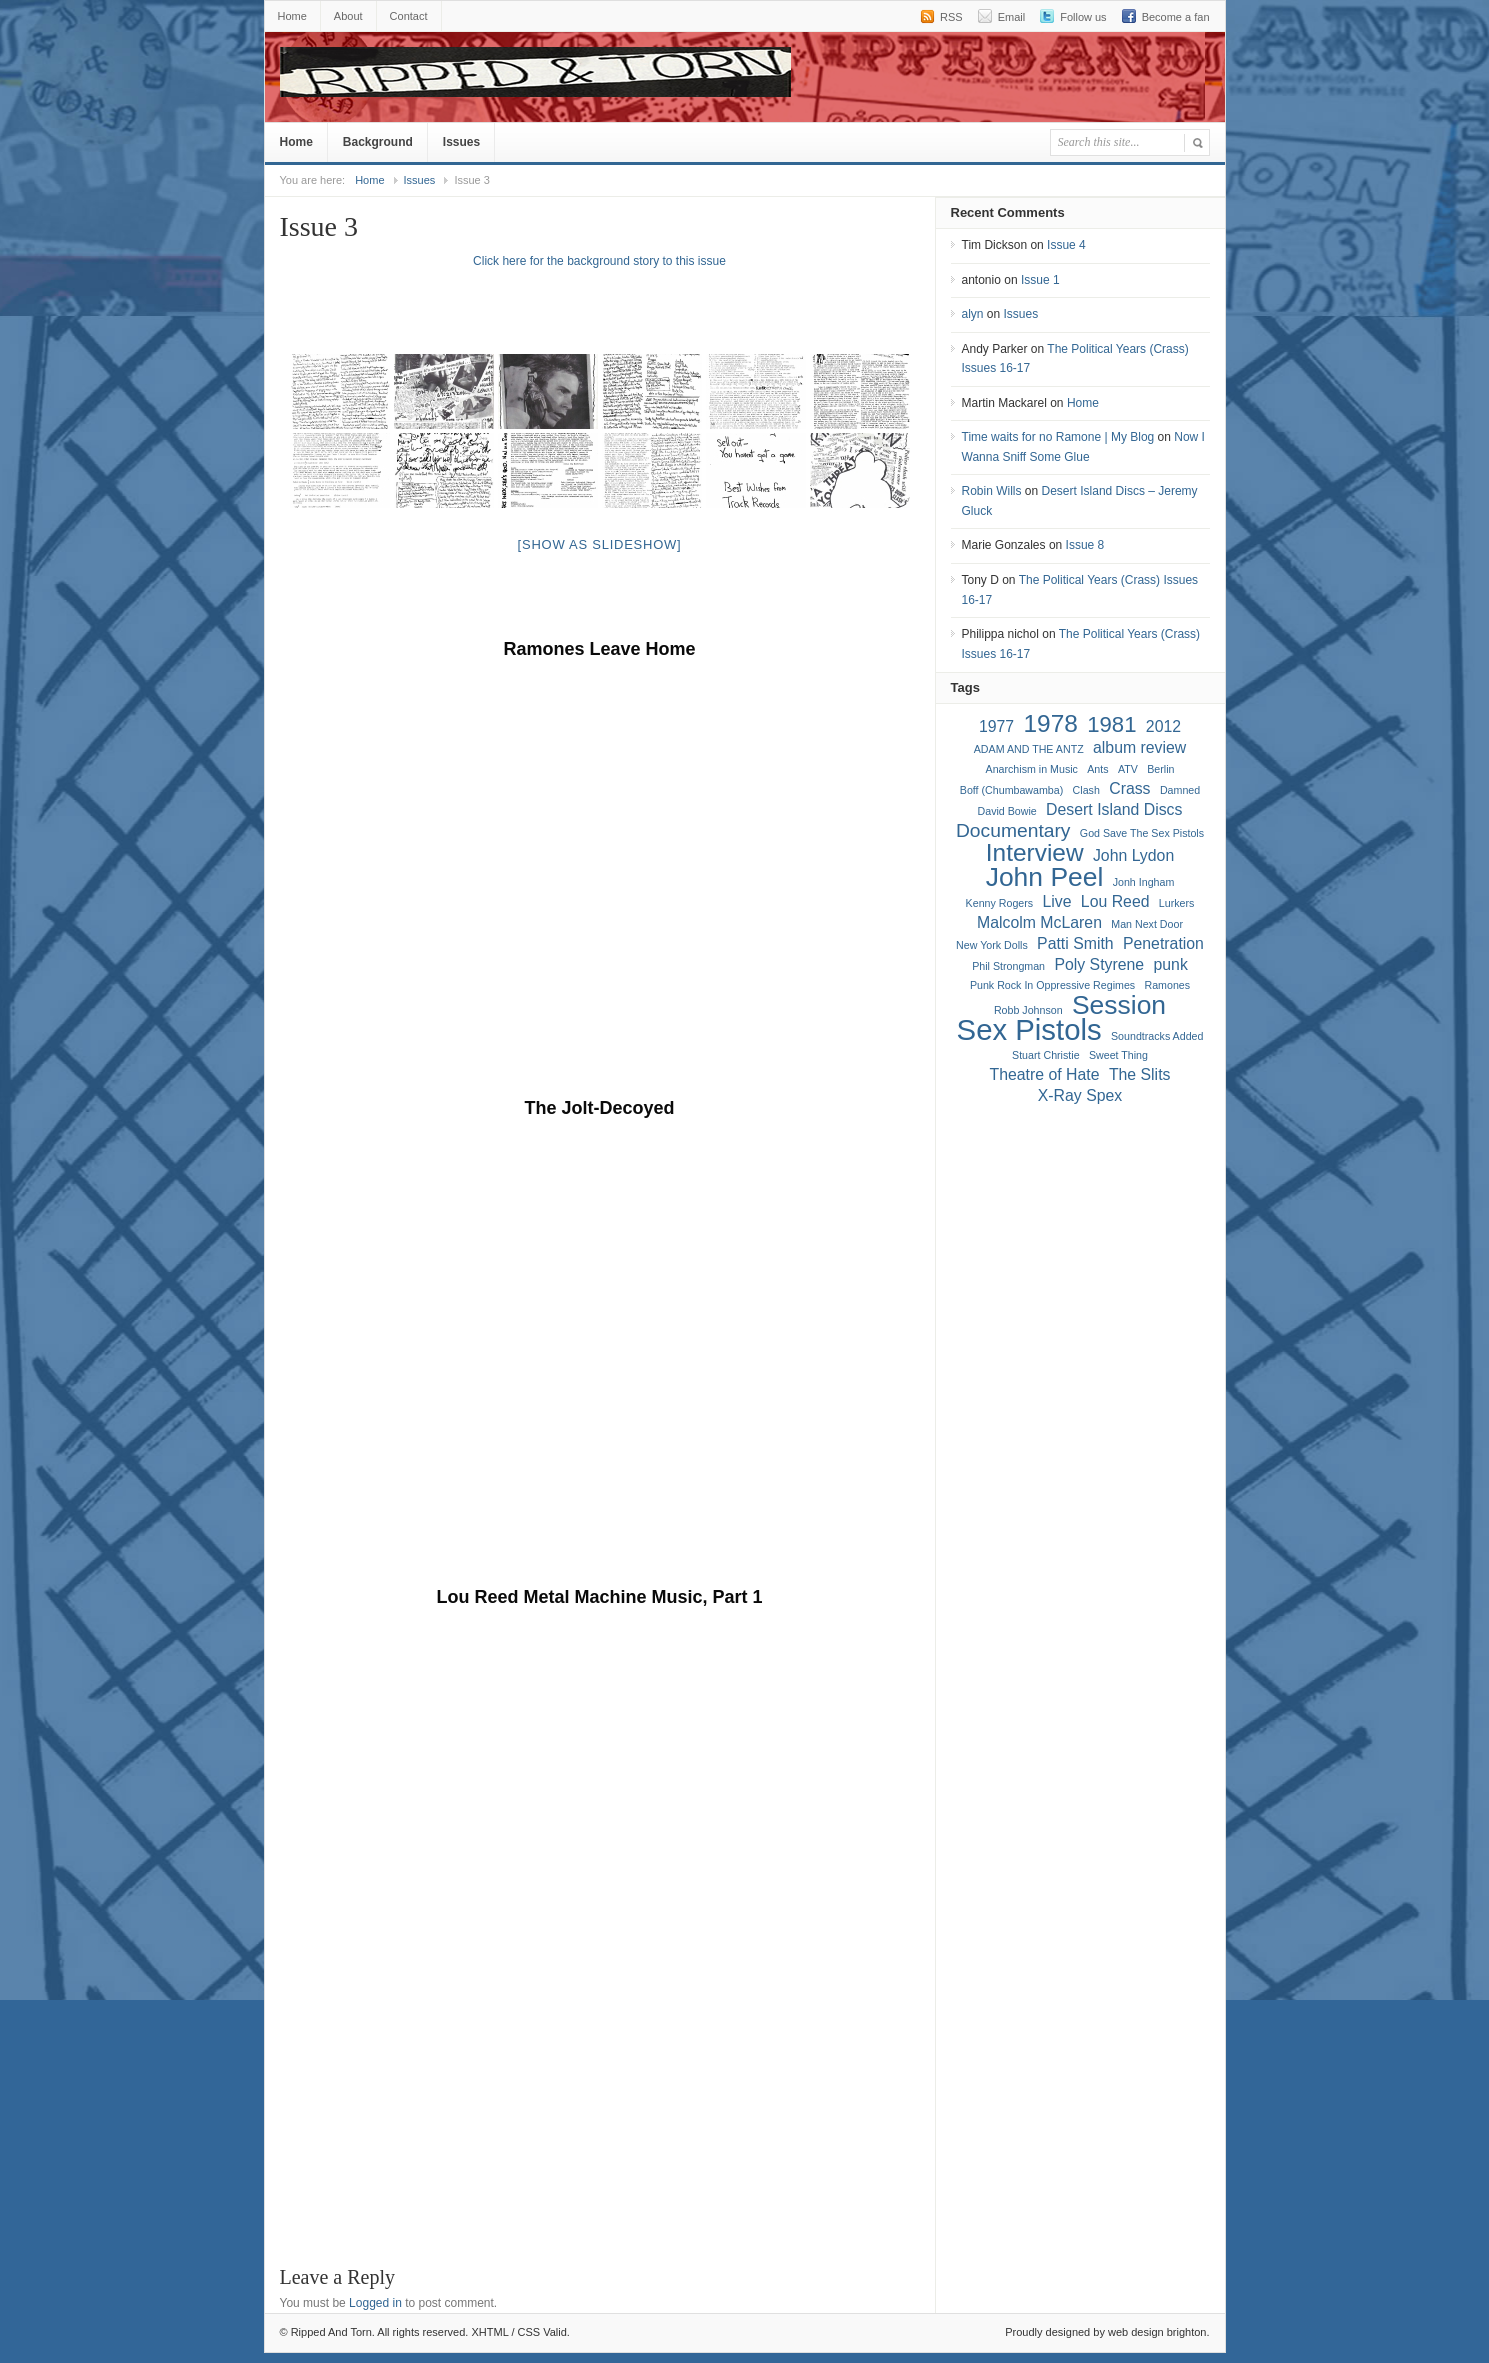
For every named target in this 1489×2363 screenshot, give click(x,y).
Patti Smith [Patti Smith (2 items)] (1075, 943)
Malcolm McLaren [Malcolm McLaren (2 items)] (1039, 922)
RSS (951, 17)
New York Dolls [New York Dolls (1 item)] (992, 945)
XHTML (489, 2332)
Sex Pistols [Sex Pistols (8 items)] (1029, 1029)
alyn (973, 314)
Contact (409, 16)
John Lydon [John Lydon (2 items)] (1133, 855)
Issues (461, 142)
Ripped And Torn (780, 77)
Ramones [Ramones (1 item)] (1167, 985)
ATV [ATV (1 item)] (1128, 769)
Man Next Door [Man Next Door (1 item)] (1147, 924)
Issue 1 (1040, 280)
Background (378, 142)
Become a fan (1176, 17)
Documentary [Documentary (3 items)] (1013, 830)
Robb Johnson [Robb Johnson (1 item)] (1028, 1010)
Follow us (1083, 17)
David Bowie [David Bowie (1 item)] (1007, 811)
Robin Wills (992, 491)
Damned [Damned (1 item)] (1180, 790)
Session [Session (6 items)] (1119, 1005)
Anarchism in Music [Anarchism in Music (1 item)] (1032, 769)
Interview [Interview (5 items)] (1035, 852)
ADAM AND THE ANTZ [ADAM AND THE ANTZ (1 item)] (1029, 749)
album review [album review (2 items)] (1139, 747)
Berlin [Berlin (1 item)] (1160, 769)
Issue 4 (1066, 245)
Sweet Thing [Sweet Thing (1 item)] (1118, 1055)
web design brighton (1157, 2332)
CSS (529, 2332)
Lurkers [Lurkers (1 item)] (1177, 903)
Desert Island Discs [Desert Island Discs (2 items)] (1114, 809)
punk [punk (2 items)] (1170, 964)
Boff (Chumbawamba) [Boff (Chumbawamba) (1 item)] (1011, 790)
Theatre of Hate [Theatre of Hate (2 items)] (1045, 1074)
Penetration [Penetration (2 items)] (1163, 943)
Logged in (375, 2303)
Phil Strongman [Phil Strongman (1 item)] (1008, 966)
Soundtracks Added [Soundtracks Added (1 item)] (1157, 1036)
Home (292, 16)
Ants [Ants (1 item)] (1097, 769)
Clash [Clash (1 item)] (1086, 790)
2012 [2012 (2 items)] (1163, 726)
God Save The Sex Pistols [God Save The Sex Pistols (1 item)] (1142, 833)
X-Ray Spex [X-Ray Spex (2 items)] (1080, 1095)
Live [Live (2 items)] (1056, 901)
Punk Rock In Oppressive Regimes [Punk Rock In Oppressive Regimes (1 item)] (1052, 985)
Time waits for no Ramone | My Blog (1058, 437)
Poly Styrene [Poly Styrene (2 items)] (1099, 964)
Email (1012, 17)
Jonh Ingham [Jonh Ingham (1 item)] (1144, 882)
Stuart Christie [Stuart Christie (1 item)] (1046, 1055)
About (348, 16)
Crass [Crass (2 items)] (1129, 788)
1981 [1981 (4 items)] (1111, 724)
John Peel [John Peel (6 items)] (1045, 877)
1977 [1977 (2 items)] (996, 726)
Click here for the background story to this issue (599, 261)
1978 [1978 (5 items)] (1051, 723)
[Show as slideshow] (600, 544)
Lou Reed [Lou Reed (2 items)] (1115, 901)
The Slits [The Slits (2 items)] (1140, 1074)
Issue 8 (1085, 545)
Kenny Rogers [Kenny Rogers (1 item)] (1000, 903)
